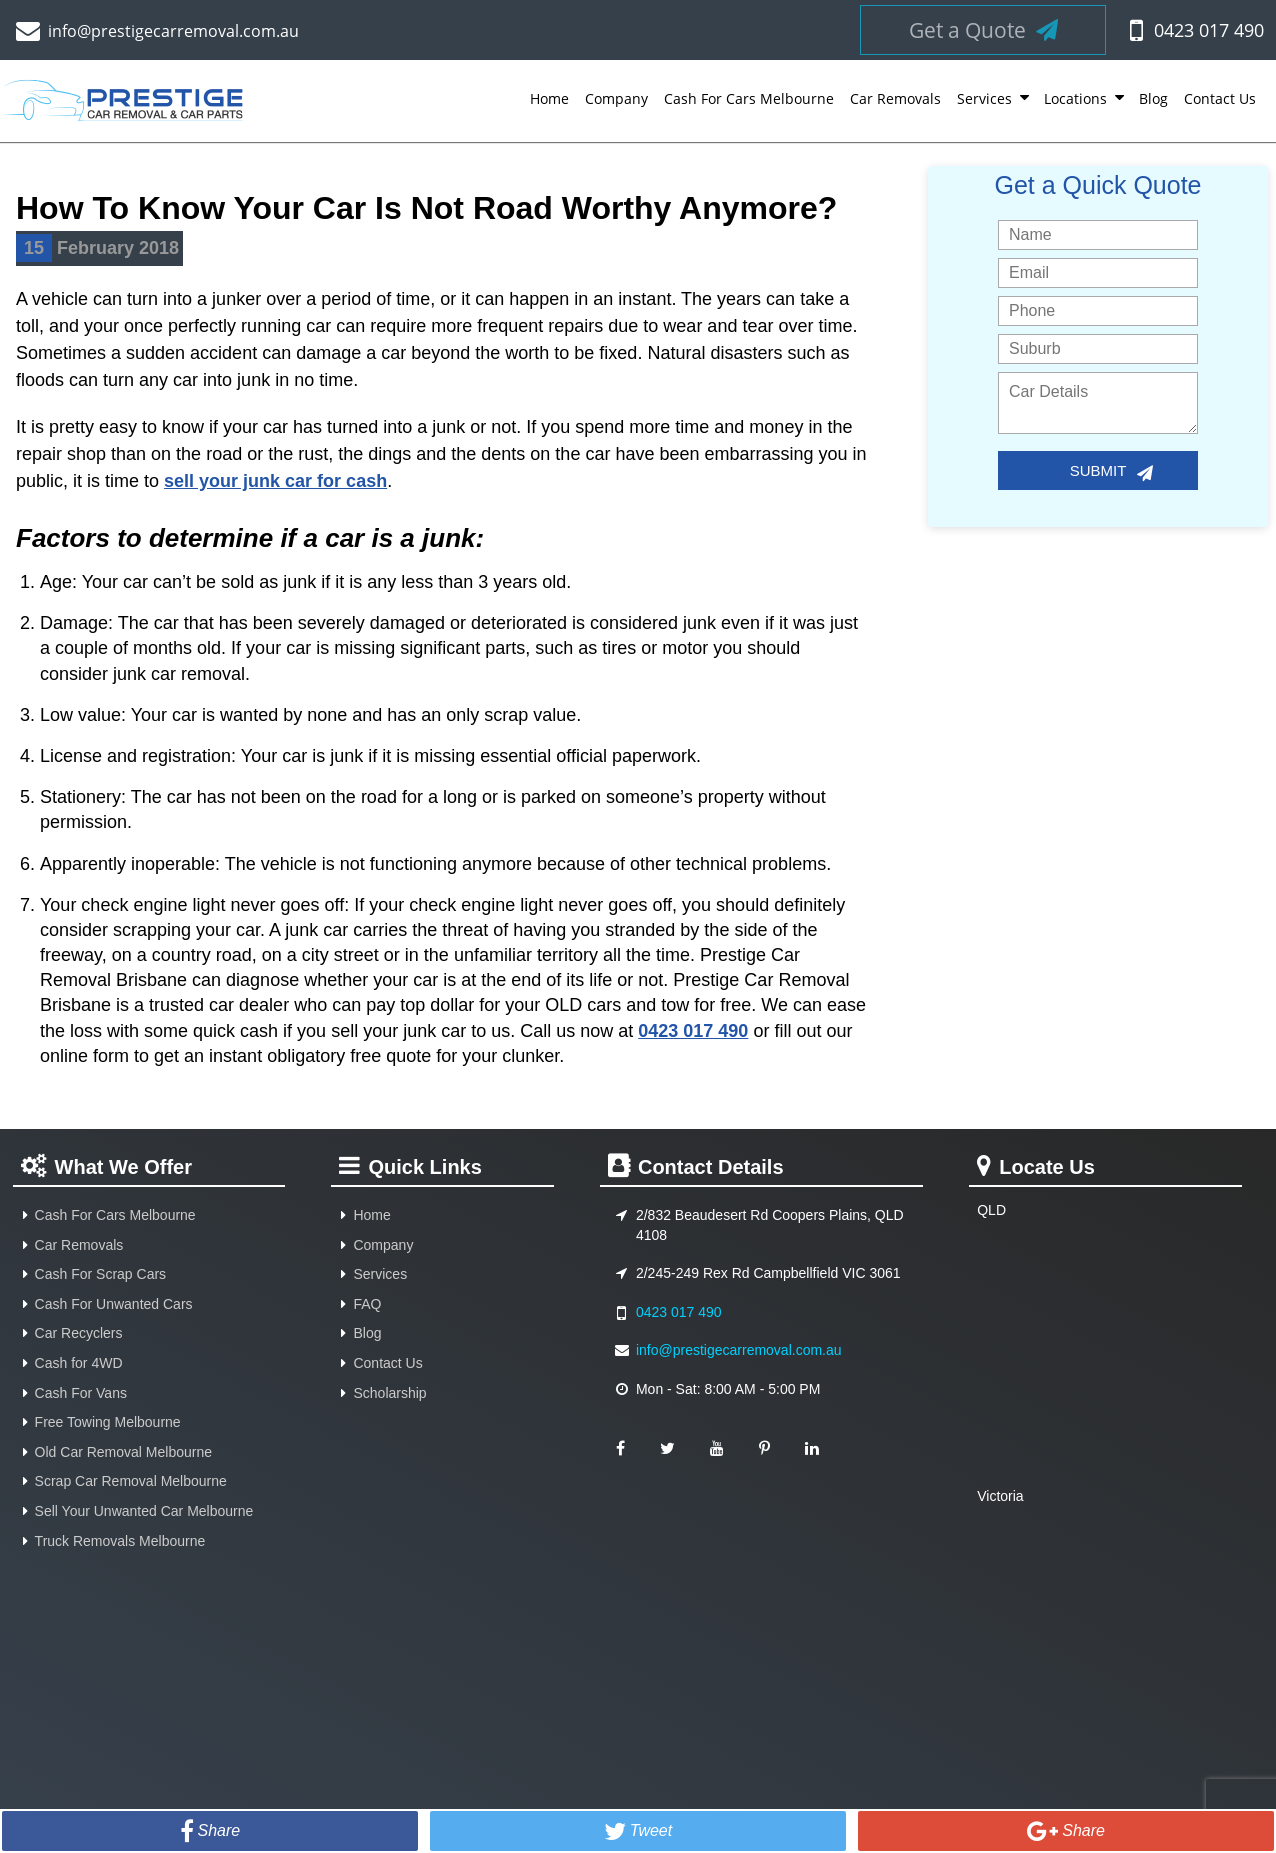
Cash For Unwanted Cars (114, 1304)
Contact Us (1220, 98)
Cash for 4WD (79, 1363)
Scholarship (389, 1393)
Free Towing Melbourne (108, 1422)
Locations (1075, 98)
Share (219, 1830)
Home (549, 98)
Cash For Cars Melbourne (749, 98)
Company (616, 98)
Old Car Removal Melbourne (123, 1452)
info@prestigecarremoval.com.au (173, 31)
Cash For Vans (81, 1393)
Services (984, 98)
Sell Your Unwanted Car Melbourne (144, 1511)
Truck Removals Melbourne (120, 1541)
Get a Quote (983, 30)
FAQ (367, 1304)
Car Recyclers (79, 1333)
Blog (1153, 98)
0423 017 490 (1209, 30)
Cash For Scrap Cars (100, 1274)
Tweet (651, 1830)
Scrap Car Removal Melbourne (131, 1481)
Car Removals (895, 98)
